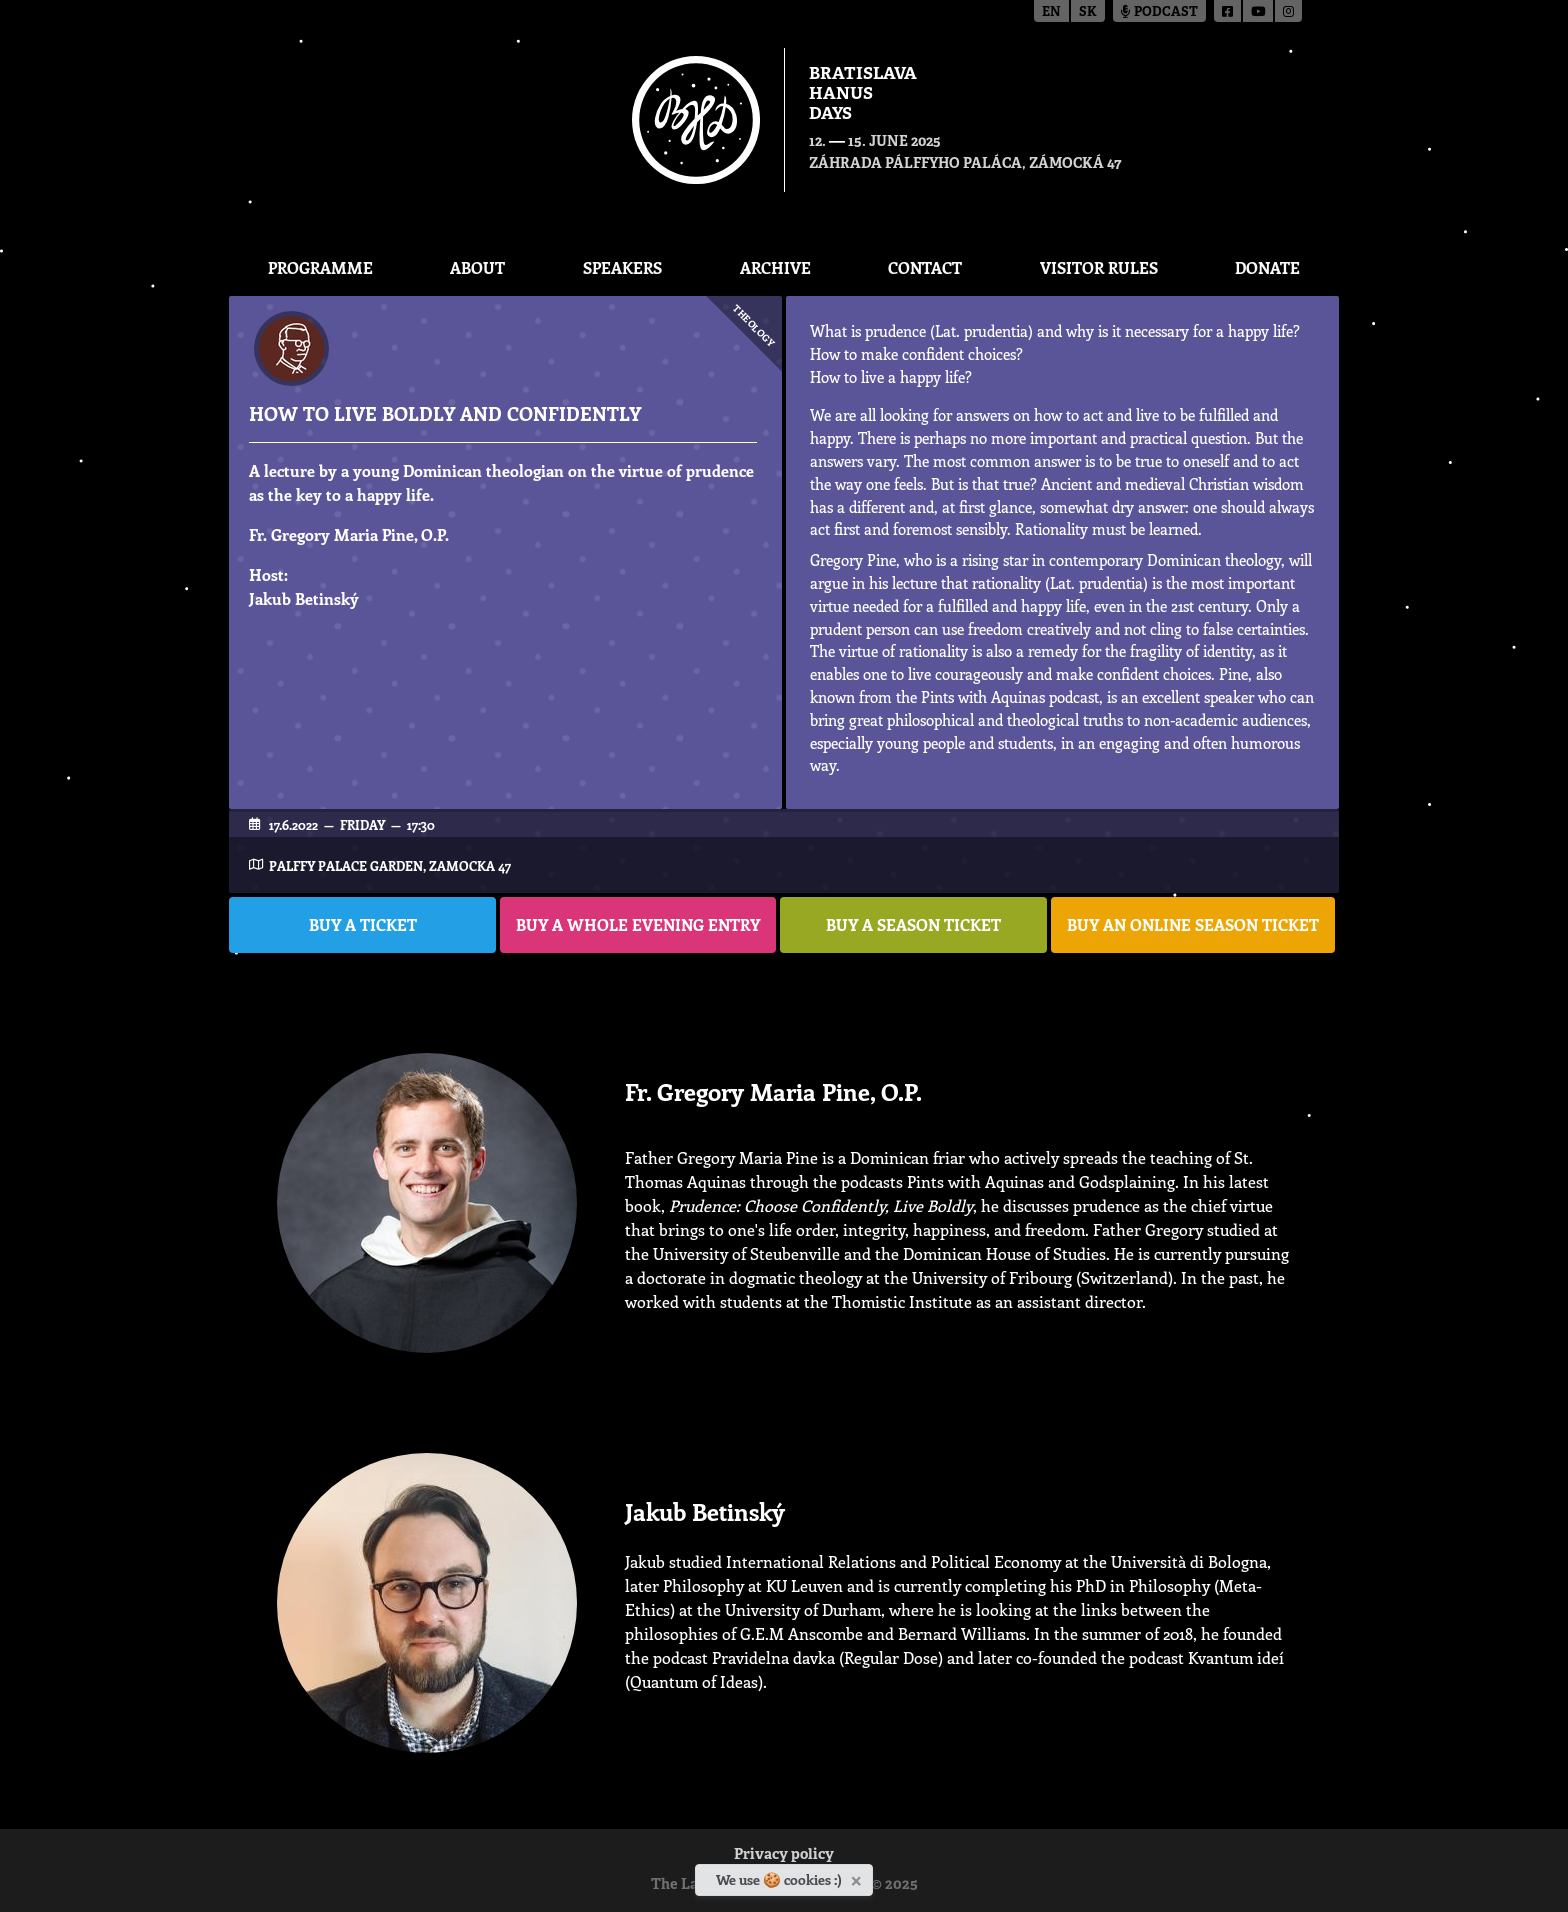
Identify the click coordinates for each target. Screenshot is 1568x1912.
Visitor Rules (1099, 267)
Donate (1267, 267)
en (1051, 12)
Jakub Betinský (304, 598)
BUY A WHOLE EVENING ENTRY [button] (638, 924)
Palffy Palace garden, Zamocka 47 (390, 865)
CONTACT (925, 267)
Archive (775, 267)
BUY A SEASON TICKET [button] (913, 924)
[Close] (858, 1877)
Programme (320, 267)
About (477, 267)
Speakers (622, 267)
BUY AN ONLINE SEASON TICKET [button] (1193, 924)
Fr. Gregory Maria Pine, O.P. (349, 534)
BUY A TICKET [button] (363, 924)
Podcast (1159, 12)
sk (1088, 12)
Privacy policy (784, 1855)
